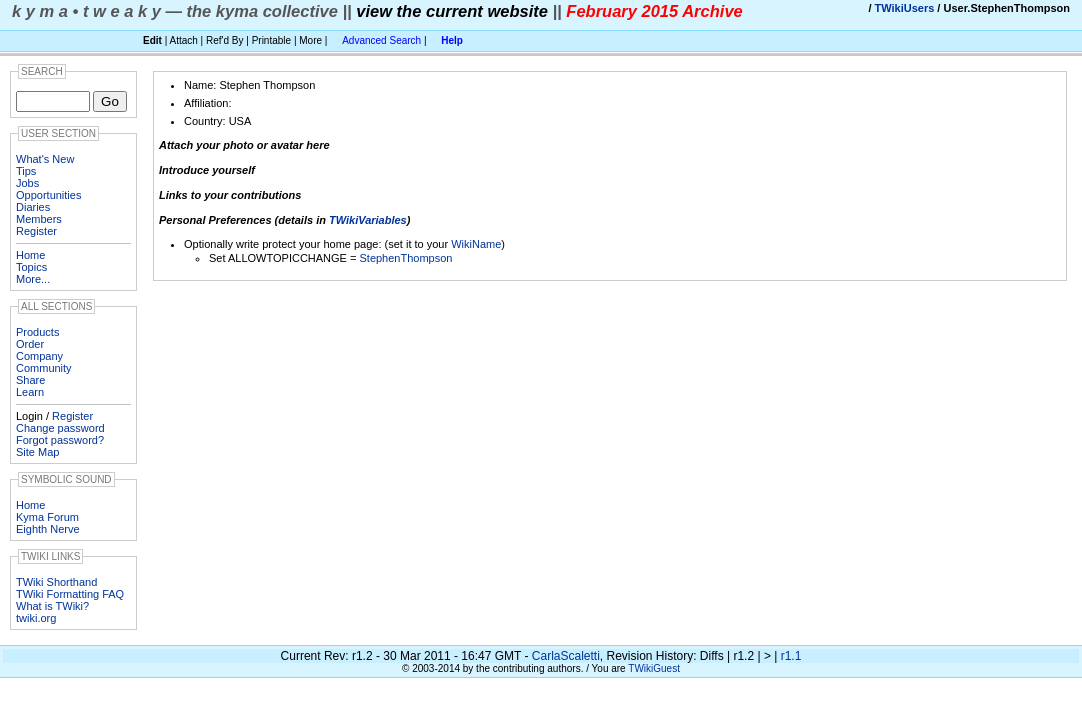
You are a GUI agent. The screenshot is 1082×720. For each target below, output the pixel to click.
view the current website (452, 11)
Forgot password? (60, 440)
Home (30, 255)
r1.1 (791, 656)
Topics (31, 267)
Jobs (27, 183)
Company (39, 356)
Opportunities (48, 195)
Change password (60, 428)
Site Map (37, 452)
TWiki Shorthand (56, 582)
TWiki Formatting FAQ (70, 594)
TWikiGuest (654, 668)
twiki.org (36, 618)
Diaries (33, 207)
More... (33, 279)
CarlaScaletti (566, 656)
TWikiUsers (905, 8)
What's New (45, 159)
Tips (26, 171)
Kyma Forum (47, 517)
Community (44, 368)
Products (37, 332)
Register (36, 231)
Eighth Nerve (48, 529)
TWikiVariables (368, 220)
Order (30, 344)
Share (30, 380)
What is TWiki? (52, 606)
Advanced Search (381, 40)
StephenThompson (405, 258)
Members (39, 219)
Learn (30, 392)
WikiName (476, 244)
